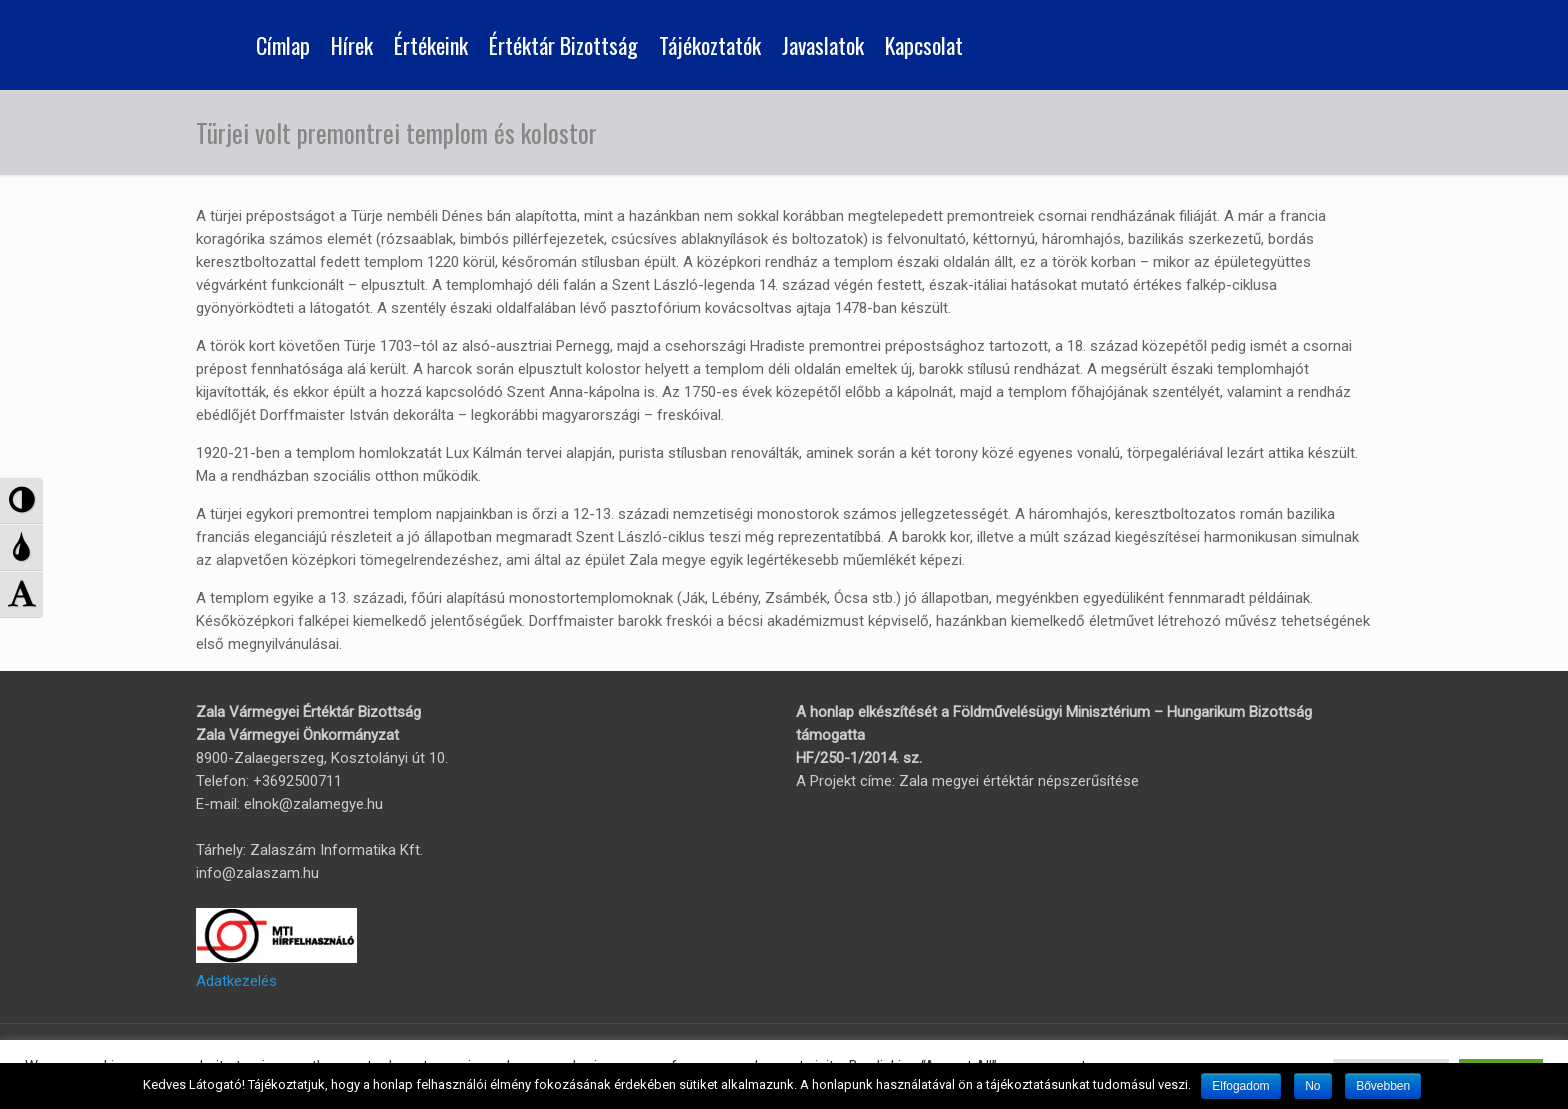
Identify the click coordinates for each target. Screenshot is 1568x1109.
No (1312, 1086)
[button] (21, 500)
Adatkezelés (236, 981)
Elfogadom (1240, 1086)
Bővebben (1383, 1086)
